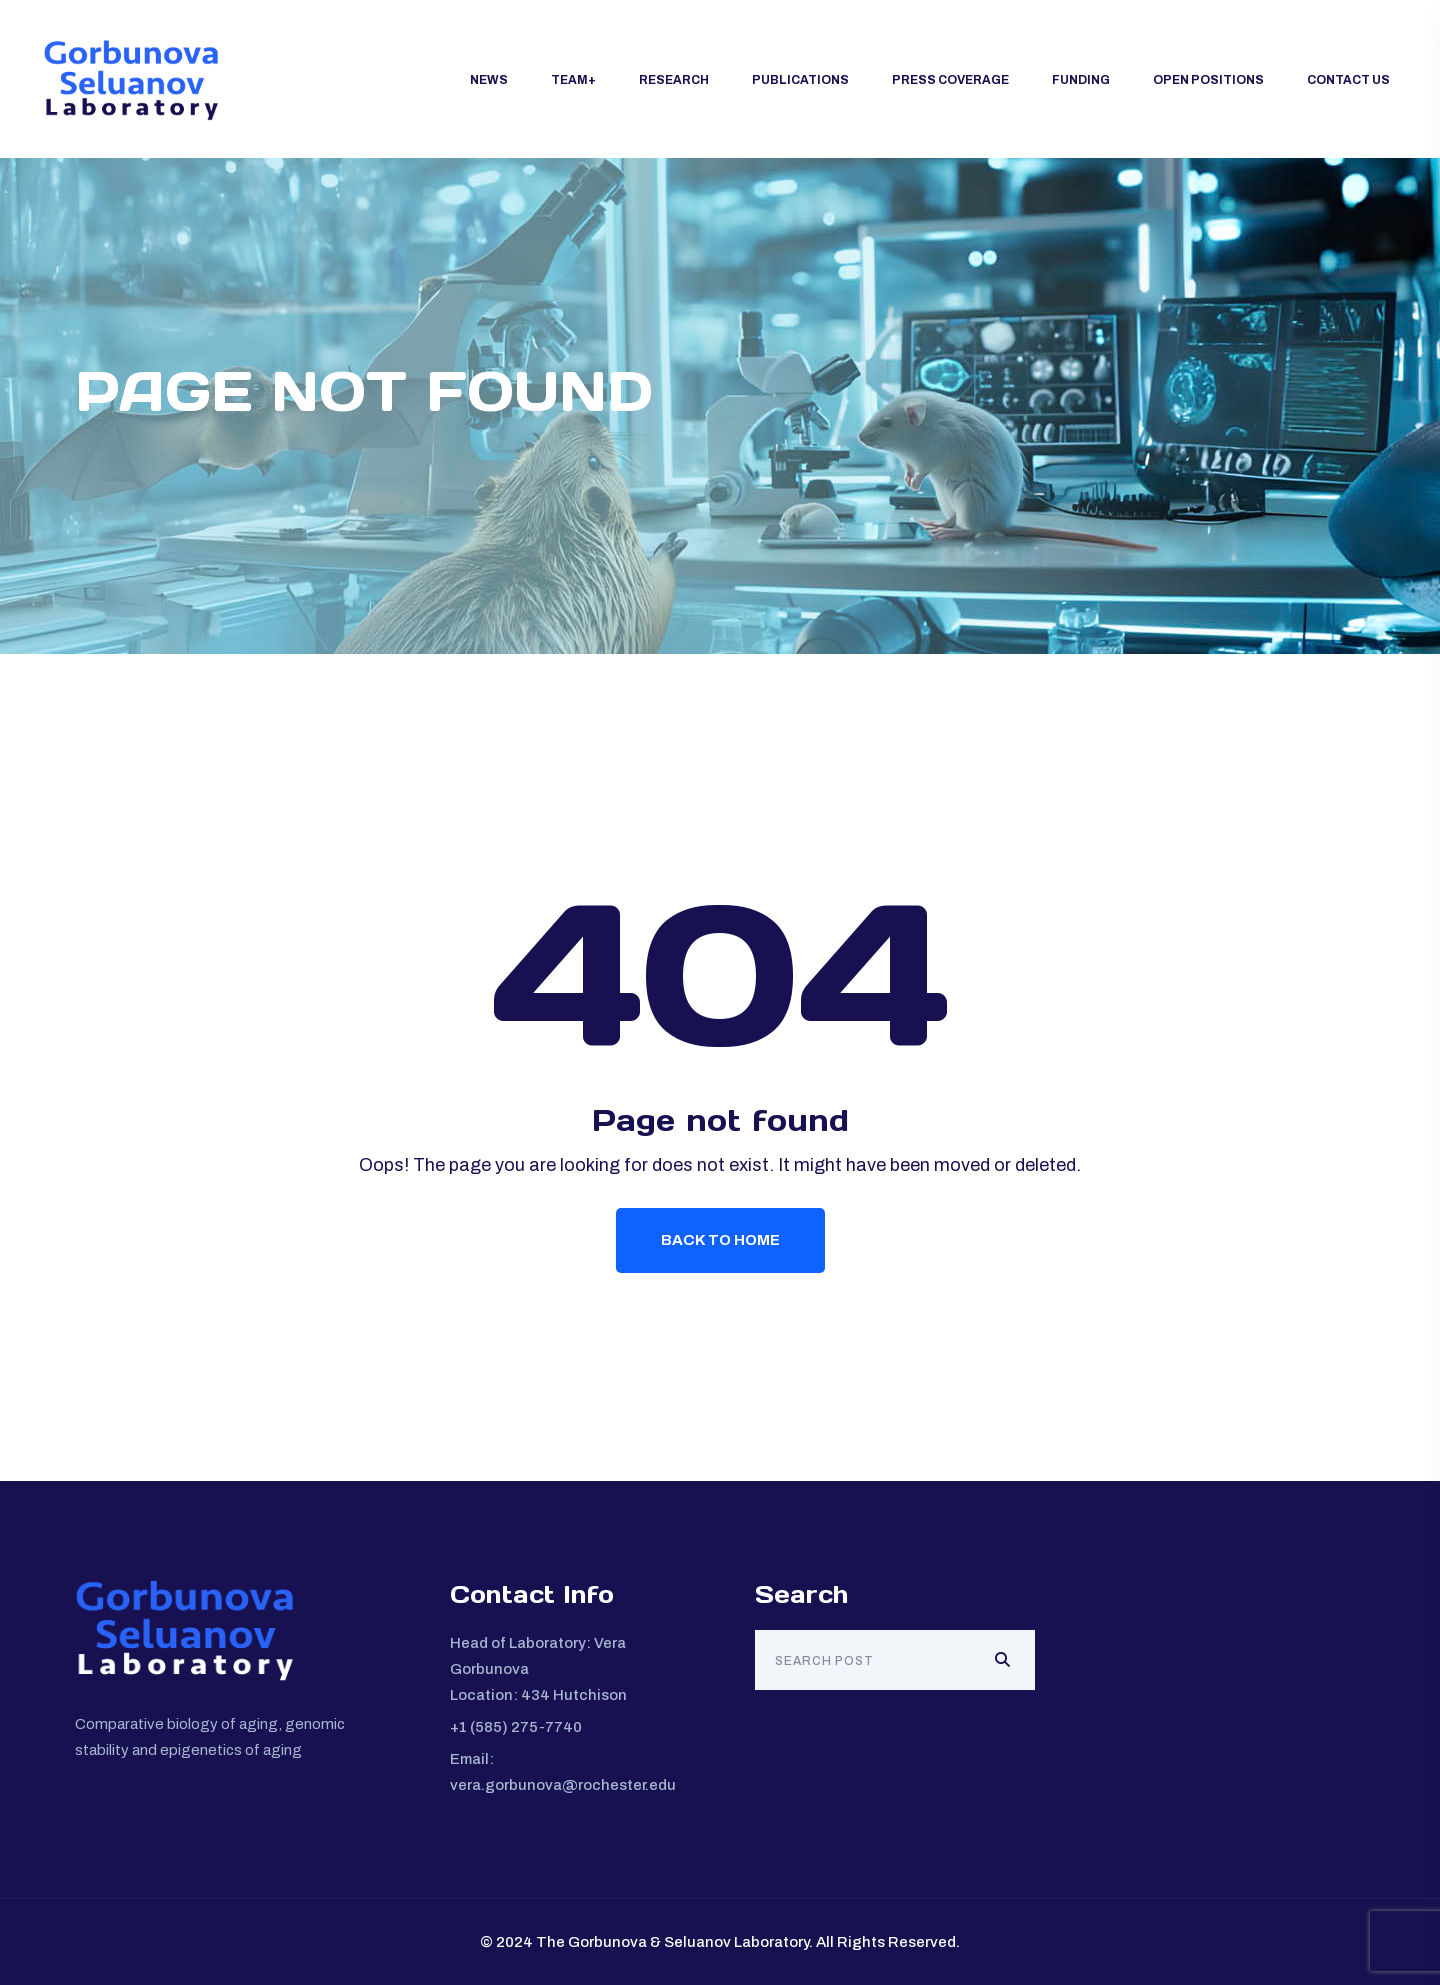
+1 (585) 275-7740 (516, 1727)
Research (674, 80)
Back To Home (720, 1240)
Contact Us (1348, 80)
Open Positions (1208, 80)
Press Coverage (950, 80)
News (489, 80)
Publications (800, 80)
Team (569, 80)
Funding (1081, 80)
